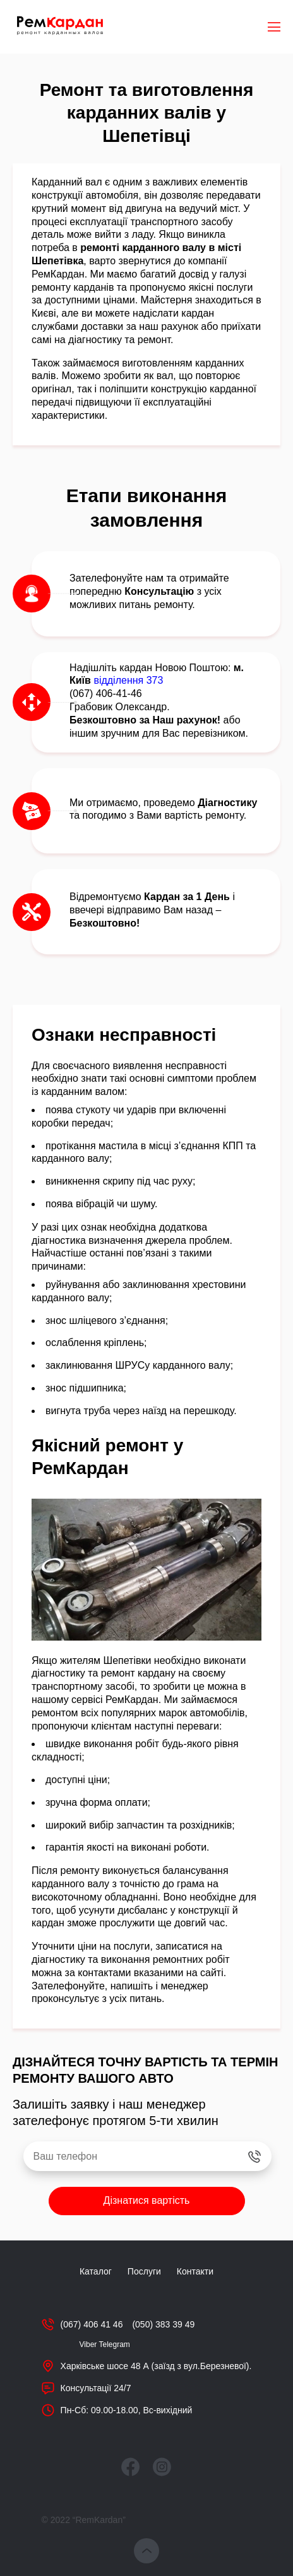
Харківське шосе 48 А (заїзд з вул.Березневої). (156, 2366)
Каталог (96, 2271)
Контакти (195, 2271)
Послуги (144, 2271)
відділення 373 (128, 680)
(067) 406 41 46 (92, 2324)
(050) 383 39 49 (163, 2324)
